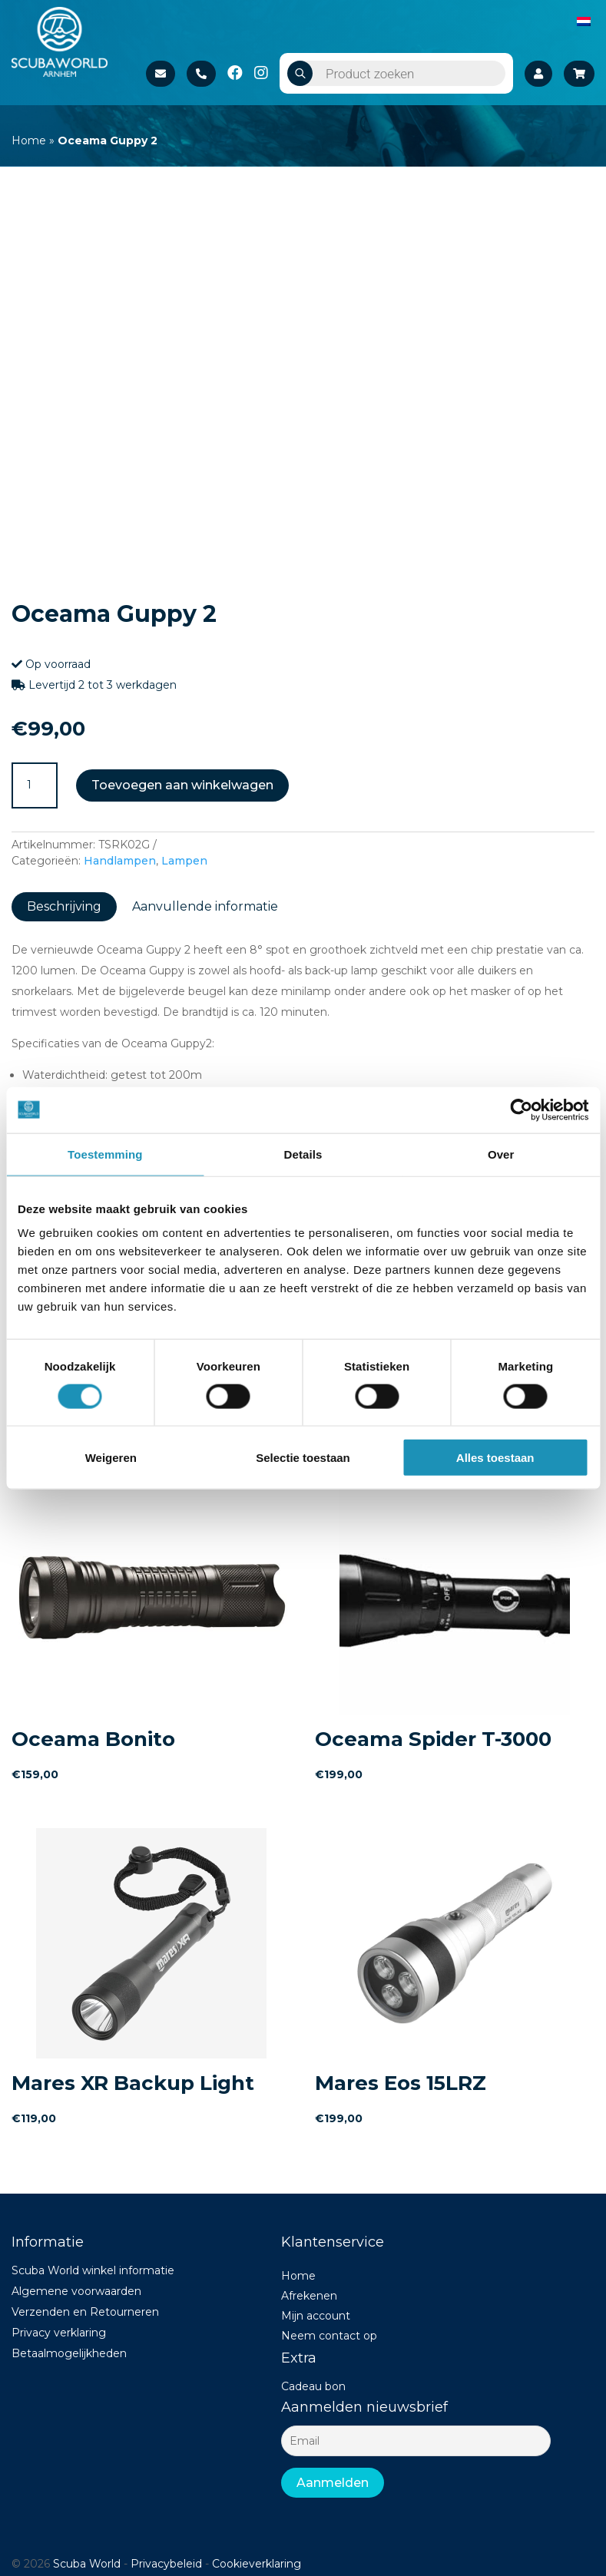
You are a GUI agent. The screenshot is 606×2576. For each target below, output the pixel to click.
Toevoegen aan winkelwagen (182, 785)
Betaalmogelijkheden (69, 2353)
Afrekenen (309, 2296)
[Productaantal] (35, 785)
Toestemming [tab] (105, 1153)
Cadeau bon (313, 2386)
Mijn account (315, 2316)
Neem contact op (329, 2336)
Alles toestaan (495, 1457)
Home (29, 140)
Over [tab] (501, 1153)
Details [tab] (303, 1153)
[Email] (416, 2441)
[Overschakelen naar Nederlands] (583, 21)
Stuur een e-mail (160, 73)
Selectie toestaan (303, 1457)
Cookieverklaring (256, 2564)
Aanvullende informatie (205, 906)
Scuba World (87, 2564)
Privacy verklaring (59, 2333)
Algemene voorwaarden (76, 2291)
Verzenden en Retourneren (85, 2312)
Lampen (184, 861)
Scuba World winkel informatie (93, 2270)
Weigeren (111, 1457)
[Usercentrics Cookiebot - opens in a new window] (521, 1109)
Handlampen (120, 861)
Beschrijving (64, 906)
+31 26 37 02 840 (201, 73)
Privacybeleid (166, 2564)
